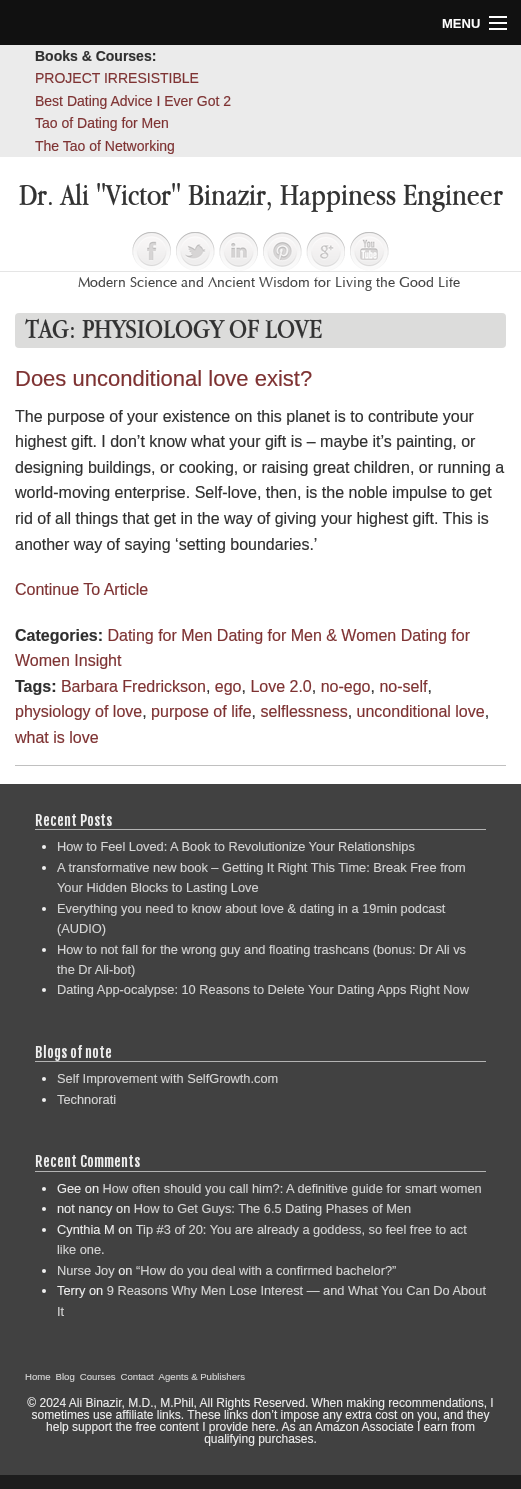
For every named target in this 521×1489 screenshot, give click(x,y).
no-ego (346, 686)
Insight (97, 660)
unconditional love (421, 711)
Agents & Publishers (202, 1376)
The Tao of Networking (105, 146)
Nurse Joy (86, 1270)
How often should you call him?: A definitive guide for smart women (292, 1188)
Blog (65, 1376)
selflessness (303, 711)
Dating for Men (159, 635)
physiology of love (78, 711)
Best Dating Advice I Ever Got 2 (133, 101)
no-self (403, 686)
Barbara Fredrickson (133, 686)
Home (38, 1376)
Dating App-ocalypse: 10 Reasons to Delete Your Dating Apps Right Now (263, 989)
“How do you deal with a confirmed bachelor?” (266, 1270)
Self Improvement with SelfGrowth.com (167, 1078)
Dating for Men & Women (306, 635)
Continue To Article (81, 589)
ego (228, 686)
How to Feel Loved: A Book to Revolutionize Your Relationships (236, 846)
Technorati (86, 1099)
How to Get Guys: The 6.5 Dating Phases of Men (272, 1208)
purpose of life (201, 711)
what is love (57, 737)
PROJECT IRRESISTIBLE (117, 78)
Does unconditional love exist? (163, 378)
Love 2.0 (280, 686)
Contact (137, 1376)
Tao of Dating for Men (102, 123)
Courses (98, 1376)
